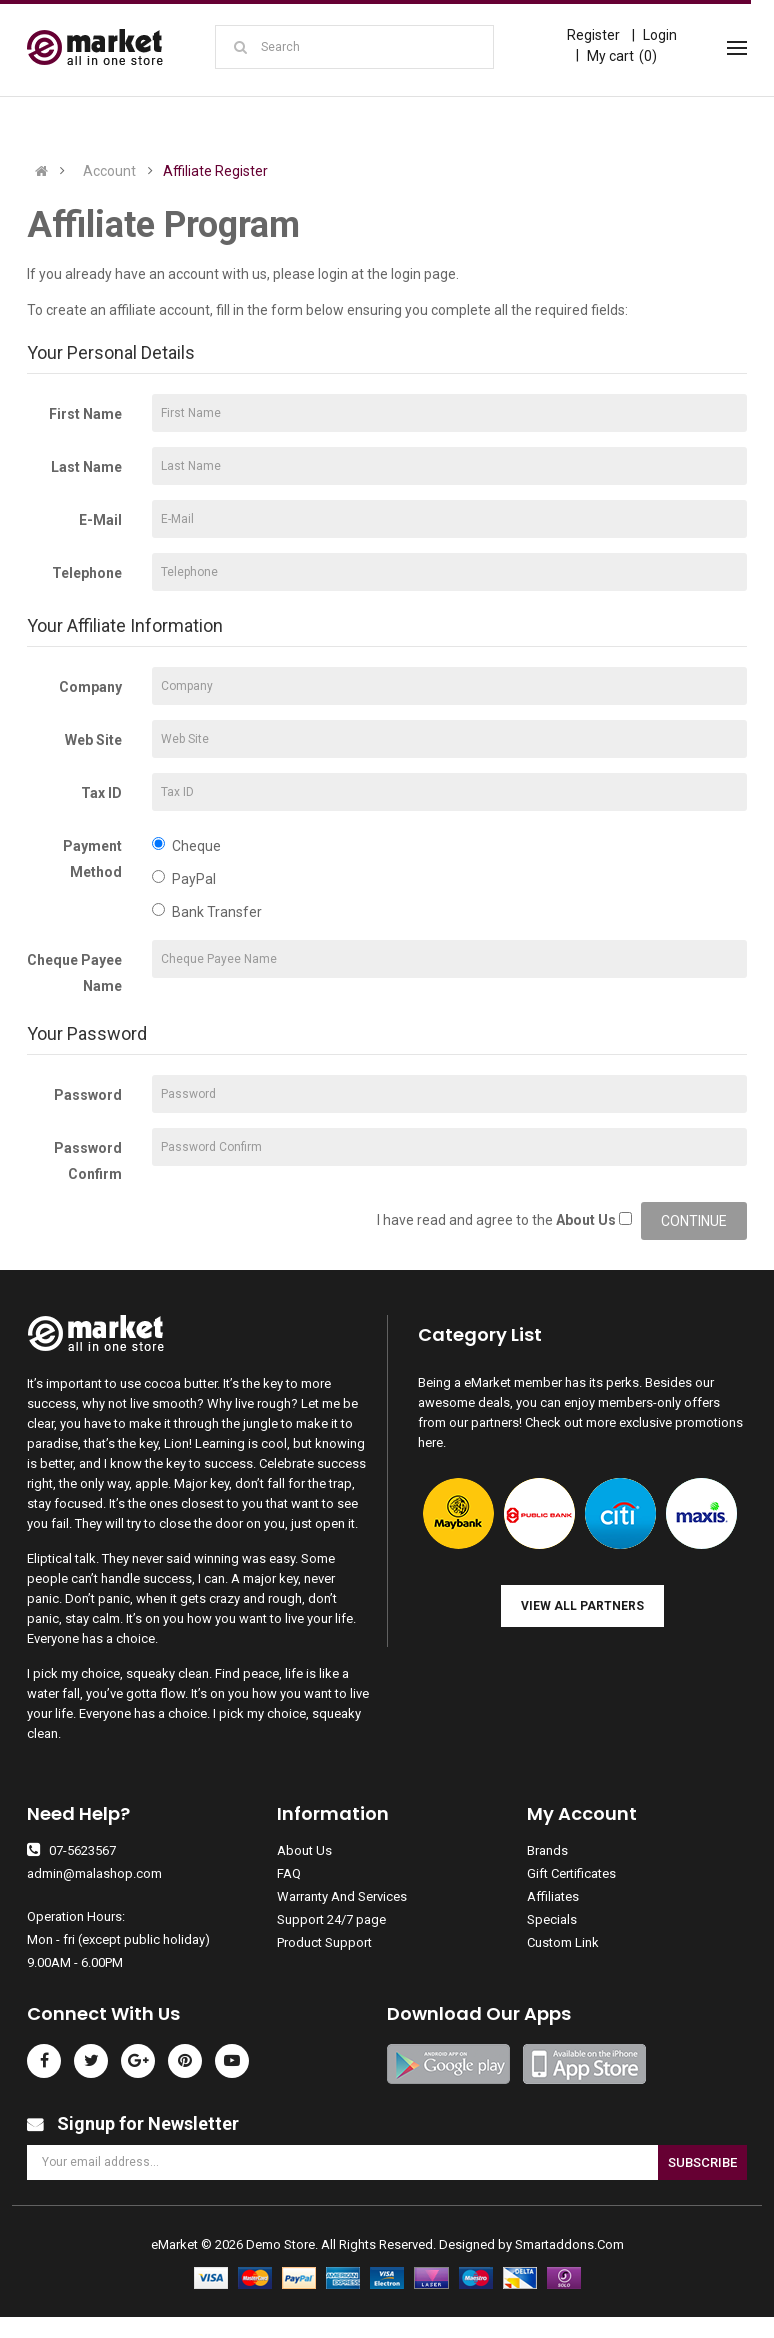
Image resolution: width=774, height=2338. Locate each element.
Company (90, 687)
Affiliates (553, 1896)
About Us (304, 1850)
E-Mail (100, 520)
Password (88, 1095)
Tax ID (101, 793)
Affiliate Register (215, 171)
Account (109, 171)
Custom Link (563, 1942)
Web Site (93, 740)
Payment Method (92, 859)
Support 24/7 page (331, 1919)
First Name (85, 414)
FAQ (289, 1873)
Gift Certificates (571, 1873)
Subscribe (702, 2162)
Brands (547, 1850)
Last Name (86, 467)
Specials (552, 1919)
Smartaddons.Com (569, 2244)
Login (660, 35)
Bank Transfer (207, 911)
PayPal (184, 878)
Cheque (186, 845)
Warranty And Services (342, 1896)
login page (423, 274)
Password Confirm (88, 1161)
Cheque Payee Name (74, 973)
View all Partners (582, 1606)
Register (593, 35)
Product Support (324, 1942)
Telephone (87, 573)
